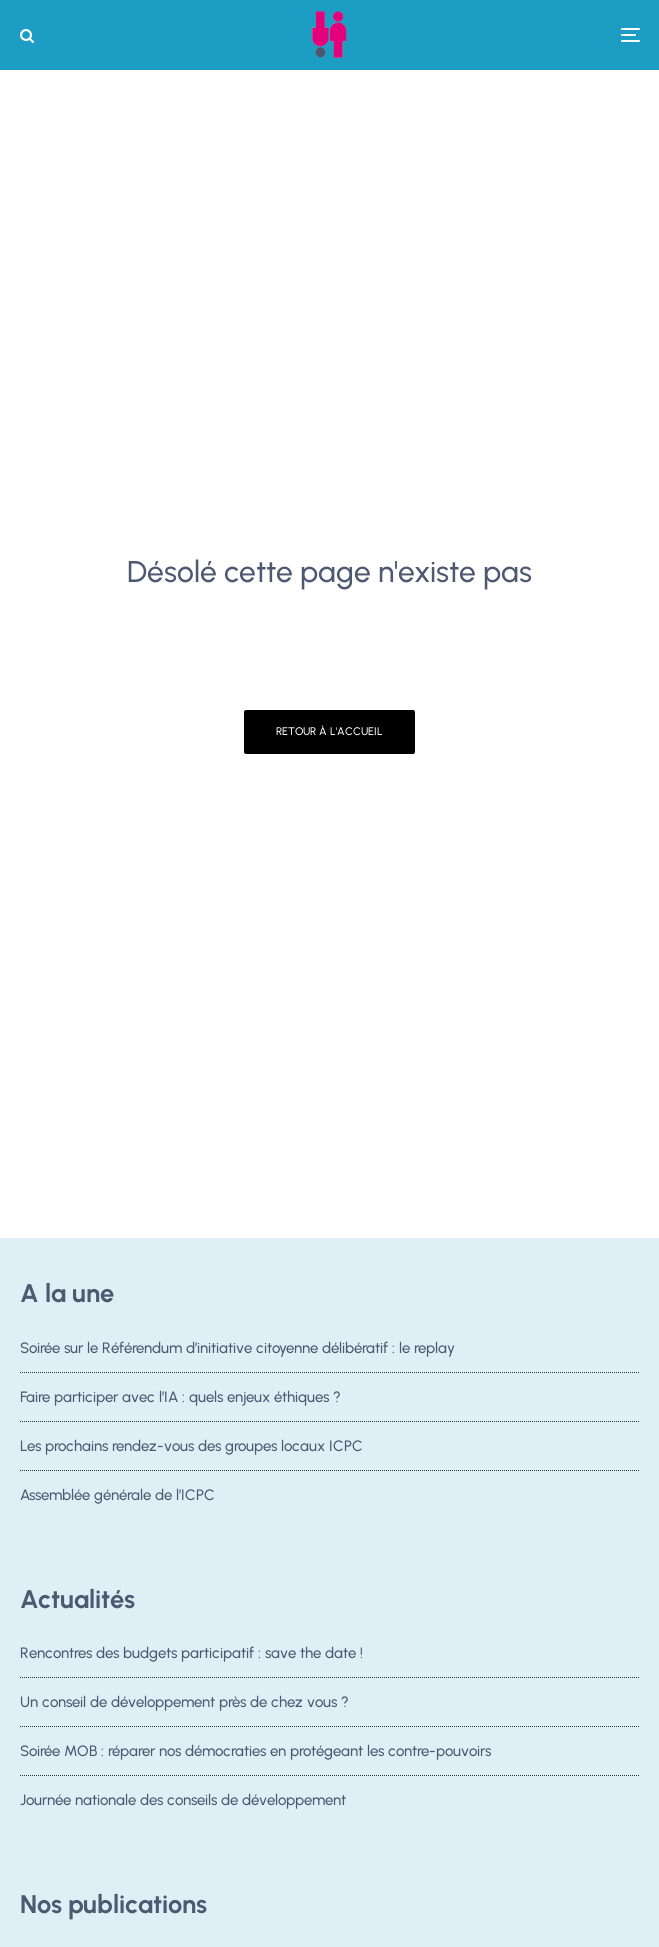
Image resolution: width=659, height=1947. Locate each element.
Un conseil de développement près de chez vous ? (184, 1703)
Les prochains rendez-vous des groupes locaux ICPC (191, 1446)
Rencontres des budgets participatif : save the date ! (191, 1653)
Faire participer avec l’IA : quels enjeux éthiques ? (180, 1397)
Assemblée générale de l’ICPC (117, 1495)
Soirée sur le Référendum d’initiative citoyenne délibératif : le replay (237, 1348)
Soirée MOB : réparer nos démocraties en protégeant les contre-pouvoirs (255, 1755)
